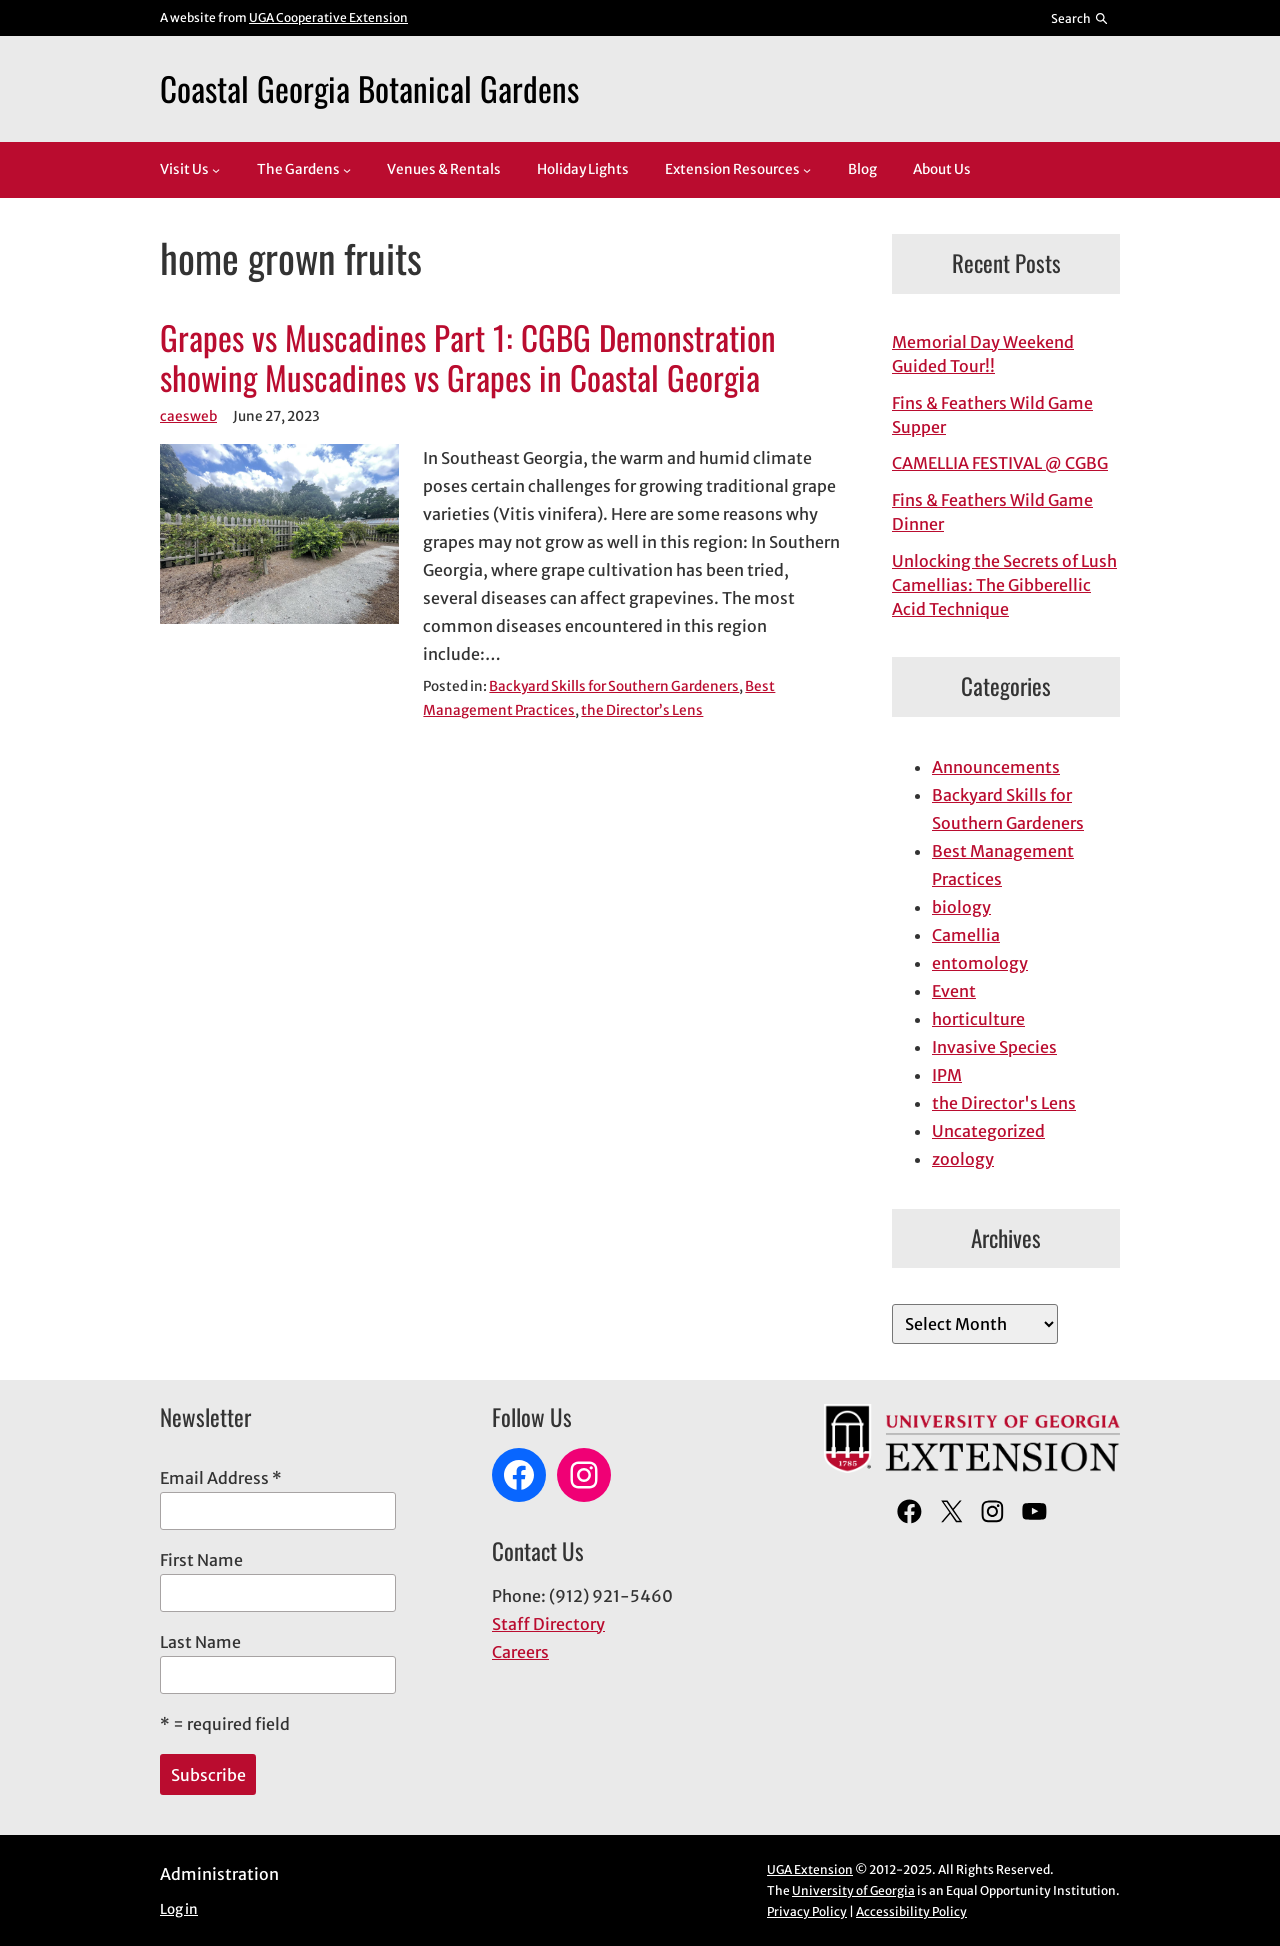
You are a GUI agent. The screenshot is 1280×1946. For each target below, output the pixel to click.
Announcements (996, 767)
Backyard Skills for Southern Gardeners (614, 686)
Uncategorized (988, 1131)
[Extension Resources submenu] (807, 170)
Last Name (200, 1642)
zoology (963, 1159)
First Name (201, 1560)
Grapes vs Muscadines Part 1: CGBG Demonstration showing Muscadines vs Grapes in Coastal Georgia (468, 358)
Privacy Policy (807, 1911)
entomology (980, 963)
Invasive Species (994, 1047)
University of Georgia (853, 1890)
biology (961, 907)
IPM (947, 1075)
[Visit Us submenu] (216, 170)
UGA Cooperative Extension (328, 17)
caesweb (188, 416)
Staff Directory (548, 1624)
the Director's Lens (1004, 1103)
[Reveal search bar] (1080, 18)
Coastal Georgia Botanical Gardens (369, 88)
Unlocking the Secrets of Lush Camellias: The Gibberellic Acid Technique (1004, 585)
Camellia (966, 935)
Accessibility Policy (911, 1911)
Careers (520, 1652)
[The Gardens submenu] (347, 170)
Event (954, 991)
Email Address (221, 1478)
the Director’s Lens (642, 710)
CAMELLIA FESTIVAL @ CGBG (1000, 463)
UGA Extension (810, 1869)
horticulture (978, 1019)
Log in (179, 1909)
